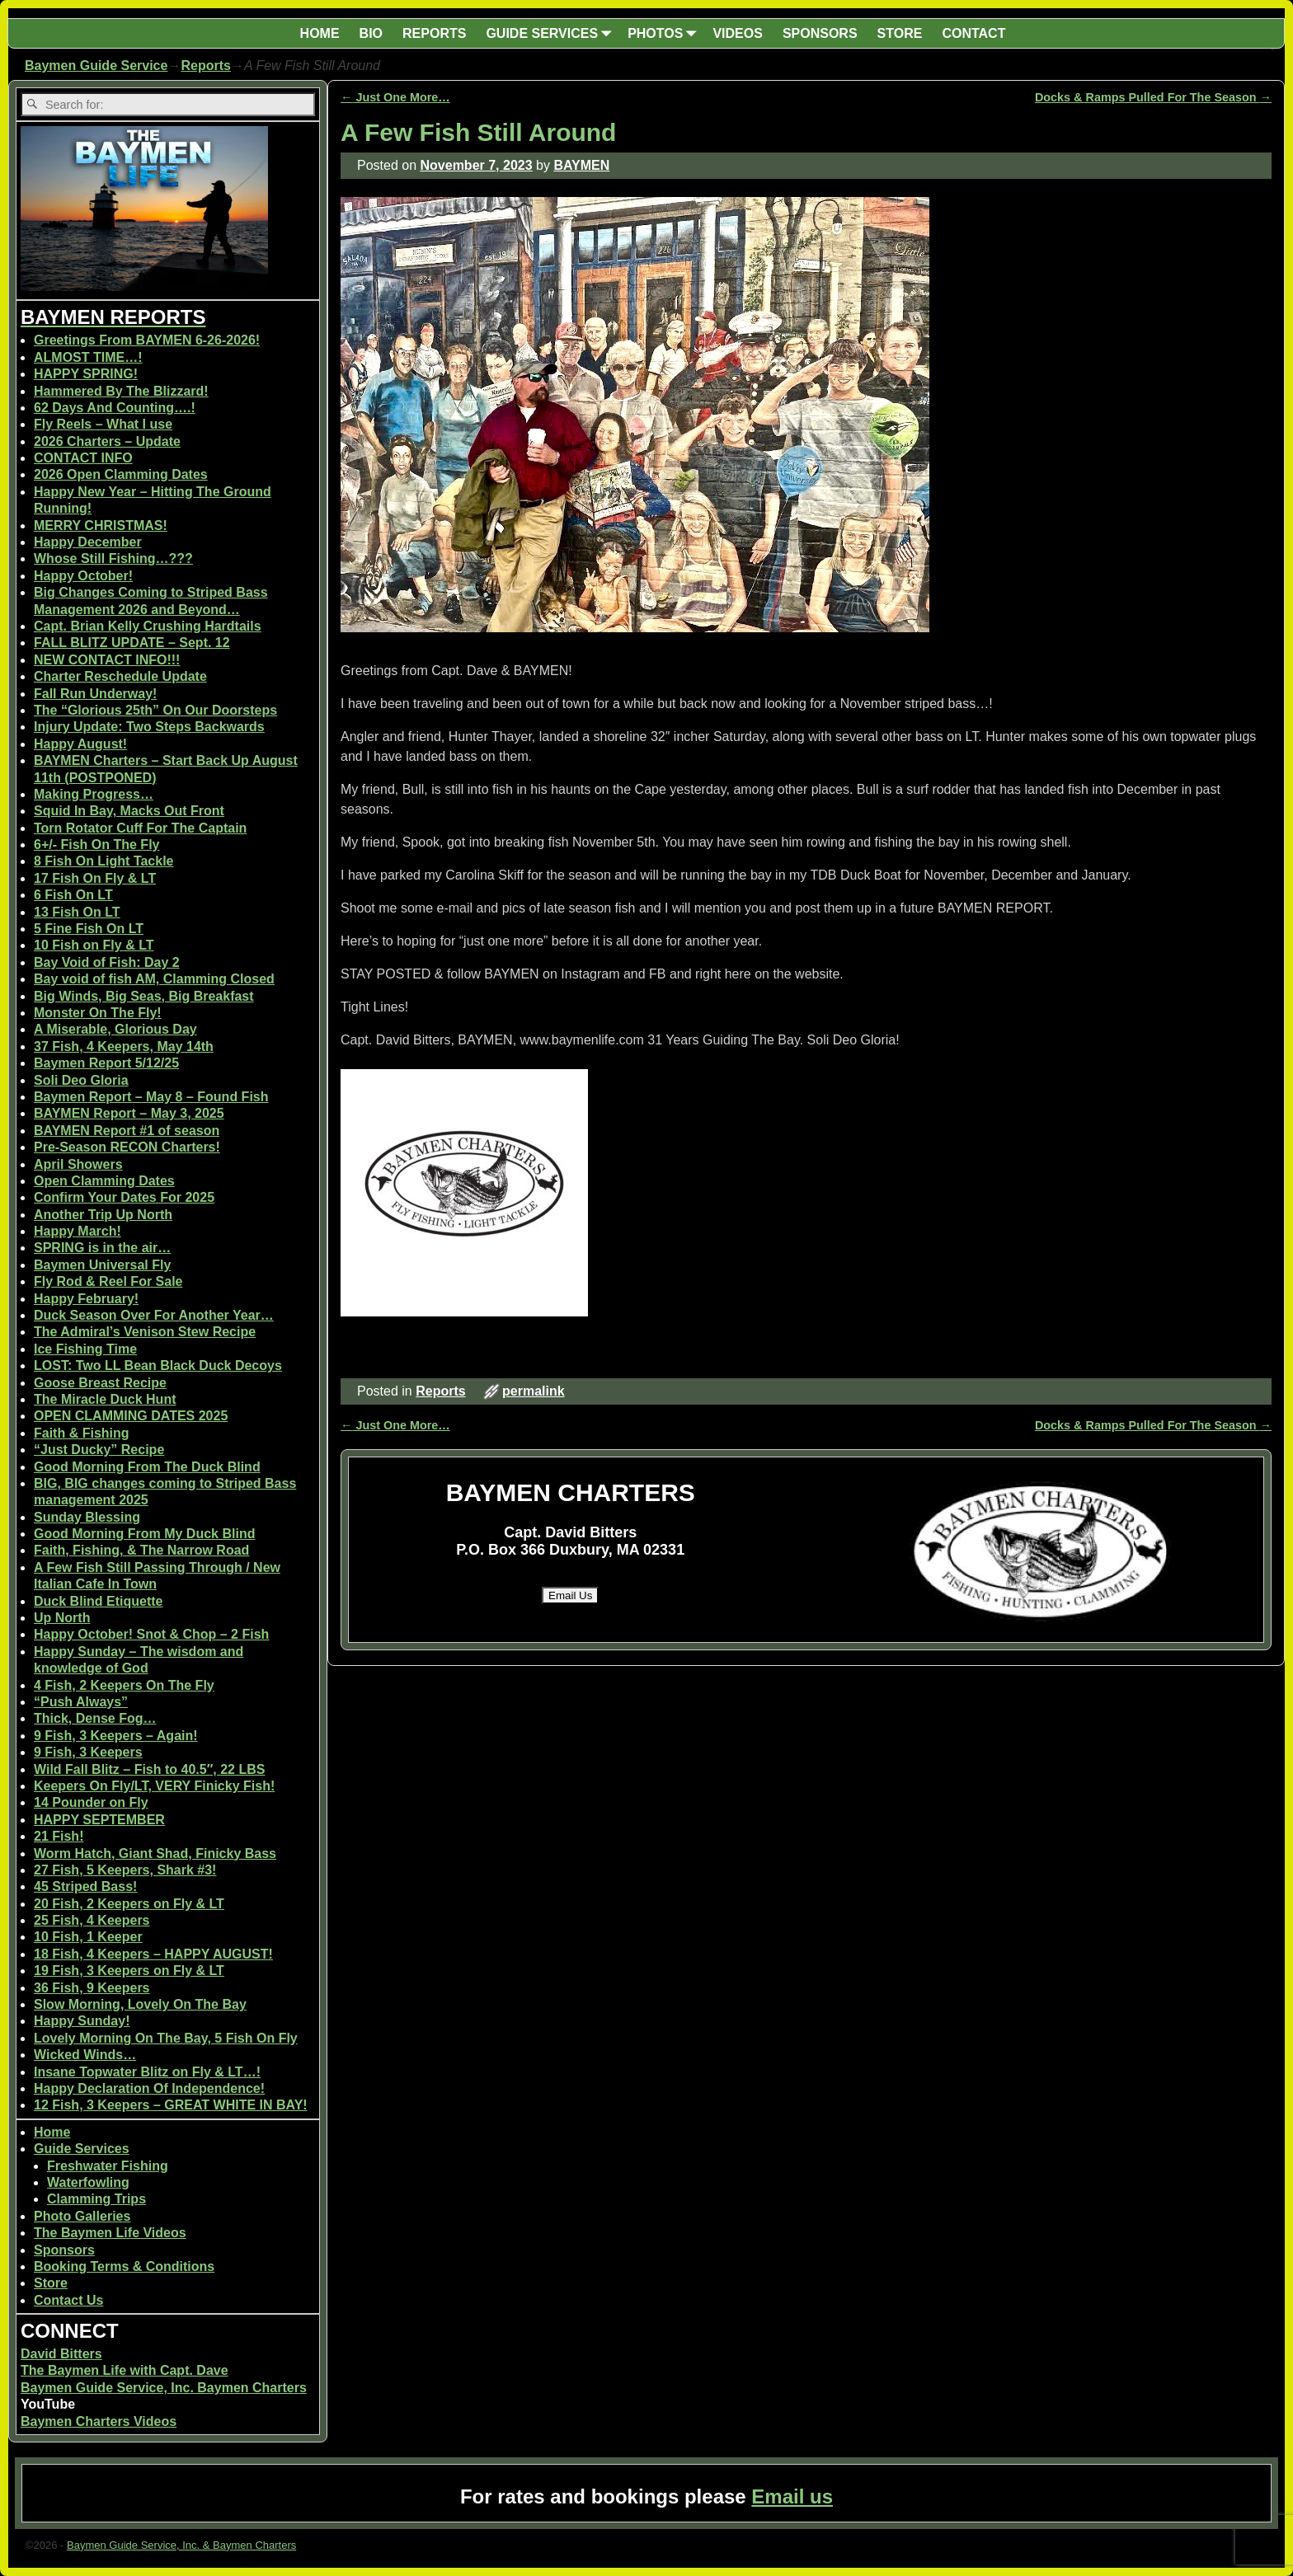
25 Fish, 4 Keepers (92, 1920)
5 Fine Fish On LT (88, 929)
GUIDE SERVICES (552, 33)
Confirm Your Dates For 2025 (124, 1197)
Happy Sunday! (81, 2021)
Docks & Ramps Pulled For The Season (1153, 97)
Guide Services (81, 2149)
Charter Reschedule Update (120, 676)
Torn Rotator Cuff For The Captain (140, 828)
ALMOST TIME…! (88, 357)
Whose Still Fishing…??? (113, 558)
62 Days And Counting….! (114, 408)
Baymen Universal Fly (102, 1265)
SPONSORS (820, 33)
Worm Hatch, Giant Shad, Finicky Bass (155, 1853)
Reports (205, 66)
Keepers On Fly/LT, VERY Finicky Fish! (154, 1786)
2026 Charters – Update (107, 441)
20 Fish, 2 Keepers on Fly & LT (129, 1904)
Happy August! (80, 744)
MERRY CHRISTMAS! (100, 525)
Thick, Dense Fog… (95, 1718)
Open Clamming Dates (104, 1181)
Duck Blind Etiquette (98, 1601)
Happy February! (86, 1299)
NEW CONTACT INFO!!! (107, 660)
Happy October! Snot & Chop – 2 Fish (151, 1634)
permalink (533, 1391)
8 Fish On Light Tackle (104, 861)
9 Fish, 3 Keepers (88, 1752)
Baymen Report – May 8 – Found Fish (151, 1097)
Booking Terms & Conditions (124, 2266)
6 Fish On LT (73, 895)
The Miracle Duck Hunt (105, 1399)
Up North (62, 1618)
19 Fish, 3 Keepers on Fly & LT (129, 1971)
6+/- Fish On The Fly (96, 845)
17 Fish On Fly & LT (95, 878)
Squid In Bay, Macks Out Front (129, 811)
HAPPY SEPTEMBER (99, 1820)
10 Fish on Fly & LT (94, 945)
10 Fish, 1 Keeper (88, 1937)
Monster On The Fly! (98, 1013)
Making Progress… (93, 794)
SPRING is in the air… (102, 1248)
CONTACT (973, 33)
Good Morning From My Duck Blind (144, 1534)
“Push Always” (81, 1702)
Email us (792, 2496)
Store (51, 2283)
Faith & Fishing (81, 1433)
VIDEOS (737, 33)
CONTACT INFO (83, 458)
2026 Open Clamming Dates (121, 474)
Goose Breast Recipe (100, 1383)
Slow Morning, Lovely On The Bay (140, 2004)
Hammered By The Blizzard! (121, 391)
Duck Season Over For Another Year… (154, 1315)
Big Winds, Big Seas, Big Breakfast (144, 996)
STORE (900, 33)
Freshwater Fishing (107, 2166)
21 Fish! (58, 1836)
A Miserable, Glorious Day (115, 1029)
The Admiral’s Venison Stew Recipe (145, 1332)
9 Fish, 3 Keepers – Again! (116, 1736)
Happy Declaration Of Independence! (149, 2088)
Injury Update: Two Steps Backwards (149, 727)
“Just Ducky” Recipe (99, 1450)
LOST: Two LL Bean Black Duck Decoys (158, 1365)
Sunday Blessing (87, 1517)
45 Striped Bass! (85, 1886)
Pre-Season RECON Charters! (127, 1147)
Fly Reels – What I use (103, 424)
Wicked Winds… (85, 2055)
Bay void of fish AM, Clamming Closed (154, 979)
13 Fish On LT (77, 912)
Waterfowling (88, 2182)
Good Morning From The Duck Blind (147, 1467)
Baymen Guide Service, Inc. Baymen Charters (164, 2388)
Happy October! (83, 576)
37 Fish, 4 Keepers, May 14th (124, 1046)
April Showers (78, 1164)
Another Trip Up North (103, 1215)
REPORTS (434, 33)
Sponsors (64, 2250)
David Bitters (61, 2354)
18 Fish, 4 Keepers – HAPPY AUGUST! (153, 1954)
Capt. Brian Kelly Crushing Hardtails (147, 626)
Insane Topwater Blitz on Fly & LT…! (147, 2072)
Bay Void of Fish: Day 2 (107, 962)
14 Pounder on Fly (91, 1802)
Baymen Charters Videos (98, 2421)
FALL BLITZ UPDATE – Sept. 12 (132, 643)
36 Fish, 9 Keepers (92, 1988)
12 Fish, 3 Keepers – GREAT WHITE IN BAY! (171, 2105)
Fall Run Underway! (95, 694)
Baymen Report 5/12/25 (106, 1063)
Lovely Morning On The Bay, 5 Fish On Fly (166, 2038)
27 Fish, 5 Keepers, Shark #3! (125, 1870)
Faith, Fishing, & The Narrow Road (141, 1550)
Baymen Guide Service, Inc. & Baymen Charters (181, 2545)
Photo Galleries (82, 2216)
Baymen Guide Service (96, 66)
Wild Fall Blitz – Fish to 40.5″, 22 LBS (149, 1769)
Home (52, 2132)
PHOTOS (665, 33)
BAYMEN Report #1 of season (126, 1131)
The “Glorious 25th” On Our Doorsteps (155, 710)
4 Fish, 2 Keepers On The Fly (124, 1685)
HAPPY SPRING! (86, 374)
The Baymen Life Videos (110, 2233)
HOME (320, 33)
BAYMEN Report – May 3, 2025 (129, 1113)
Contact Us (68, 2300)
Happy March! (77, 1231)
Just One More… (395, 97)
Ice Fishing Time (85, 1349)
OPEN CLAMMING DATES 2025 (131, 1416)
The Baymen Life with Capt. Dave (124, 2370)
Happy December (88, 542)
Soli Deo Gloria (81, 1080)
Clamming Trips (96, 2199)
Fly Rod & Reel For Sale (108, 1281)
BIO (371, 33)
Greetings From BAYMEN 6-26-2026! (147, 340)
